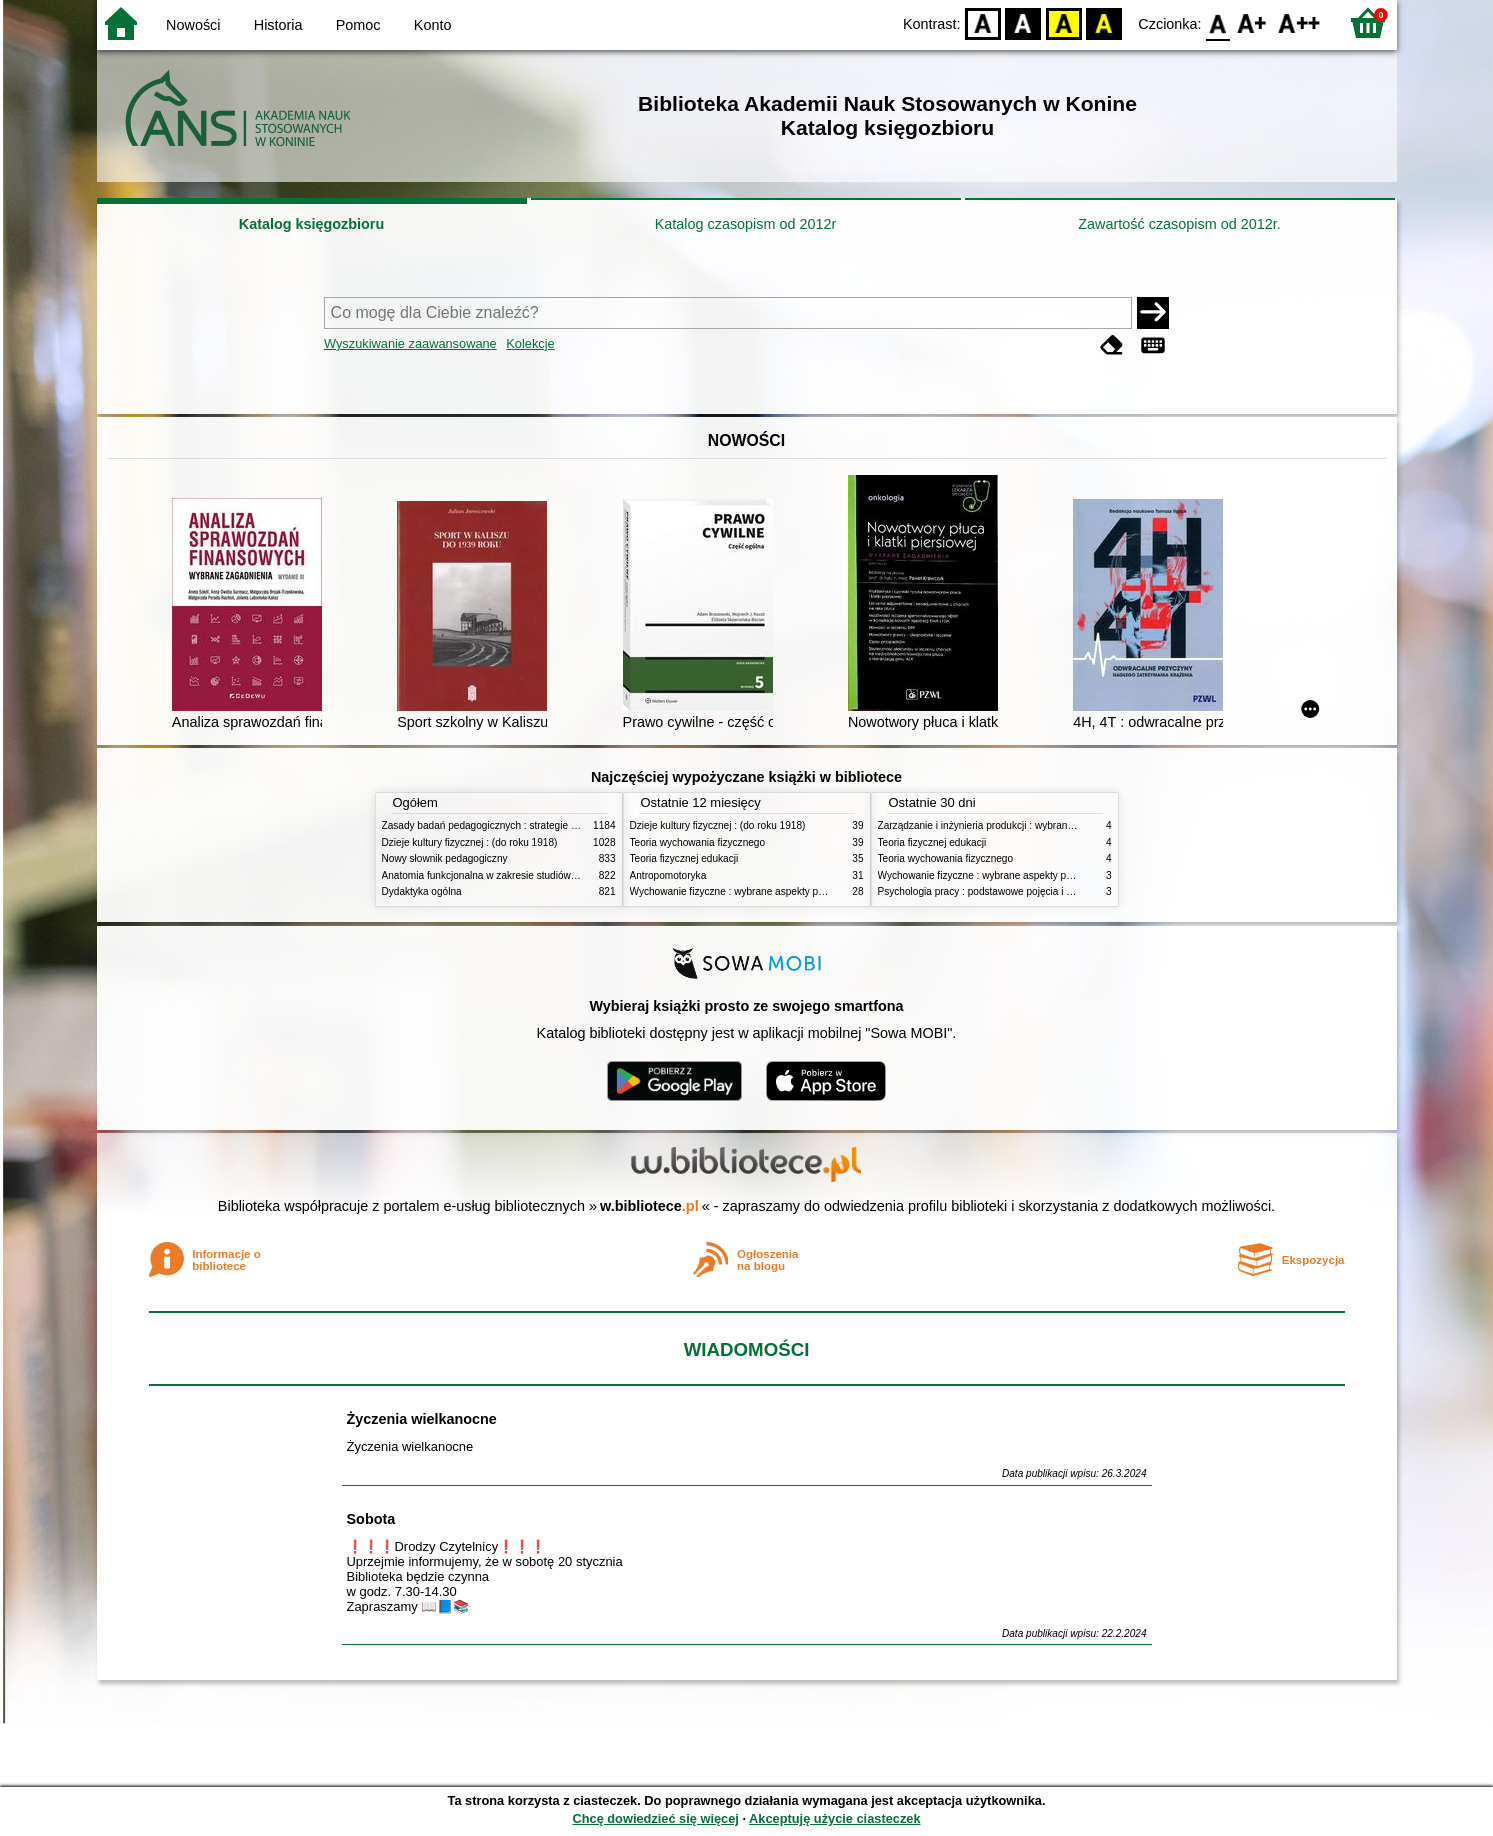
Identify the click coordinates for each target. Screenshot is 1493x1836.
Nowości (193, 25)
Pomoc (358, 25)
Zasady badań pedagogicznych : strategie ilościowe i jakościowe (525, 825)
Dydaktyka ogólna (422, 891)
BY (1104, 22)
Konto (433, 25)
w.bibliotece (649, 1206)
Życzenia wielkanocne (422, 1419)
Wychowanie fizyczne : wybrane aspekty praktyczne (746, 891)
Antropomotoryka (668, 875)
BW (1024, 22)
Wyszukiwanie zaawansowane (410, 343)
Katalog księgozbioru (312, 224)
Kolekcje (530, 343)
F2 (1299, 22)
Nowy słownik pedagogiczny (445, 858)
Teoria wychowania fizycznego (698, 842)
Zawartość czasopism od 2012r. (1179, 224)
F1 (1252, 22)
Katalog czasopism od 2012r (746, 224)
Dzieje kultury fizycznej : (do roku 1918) (470, 842)
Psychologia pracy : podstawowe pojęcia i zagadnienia (999, 891)
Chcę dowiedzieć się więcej (655, 1818)
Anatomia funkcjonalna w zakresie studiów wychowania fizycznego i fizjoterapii (557, 875)
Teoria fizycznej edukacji (684, 858)
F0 (1218, 22)
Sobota (371, 1519)
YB (1063, 22)
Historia (278, 25)
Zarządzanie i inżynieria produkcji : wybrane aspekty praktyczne (1020, 825)
